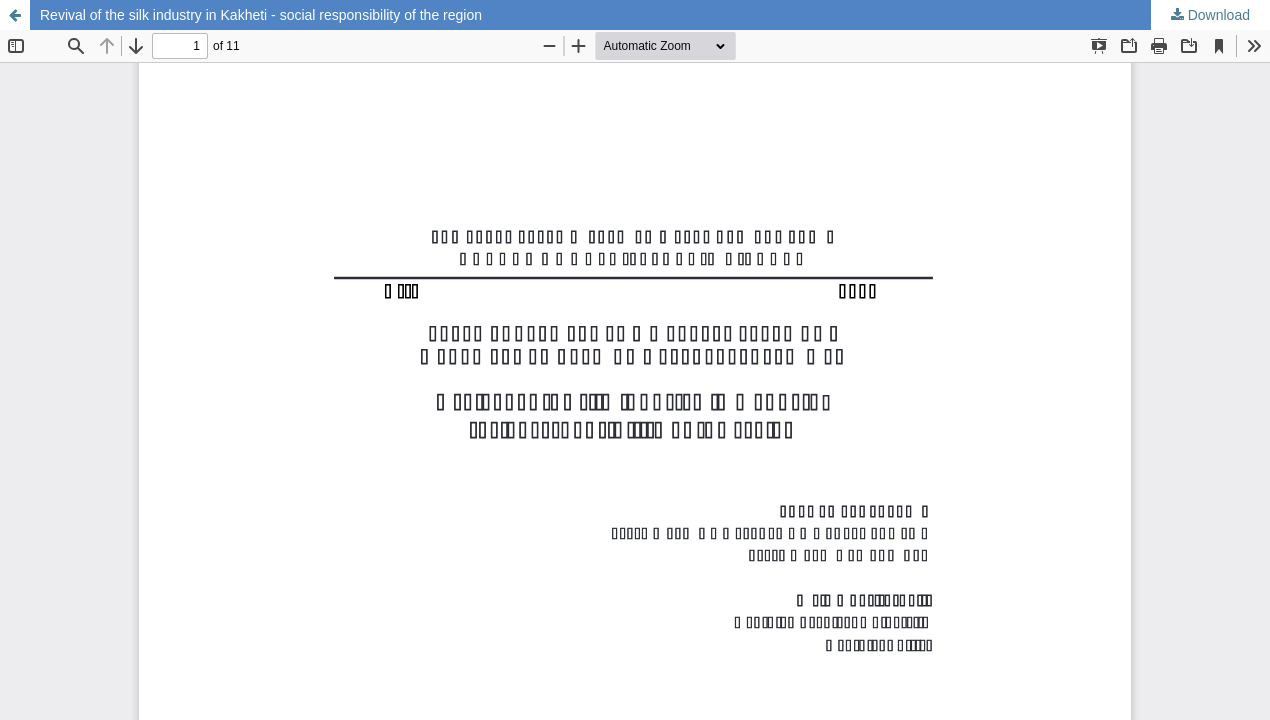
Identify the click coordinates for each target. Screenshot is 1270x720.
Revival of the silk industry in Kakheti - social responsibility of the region (261, 15)
